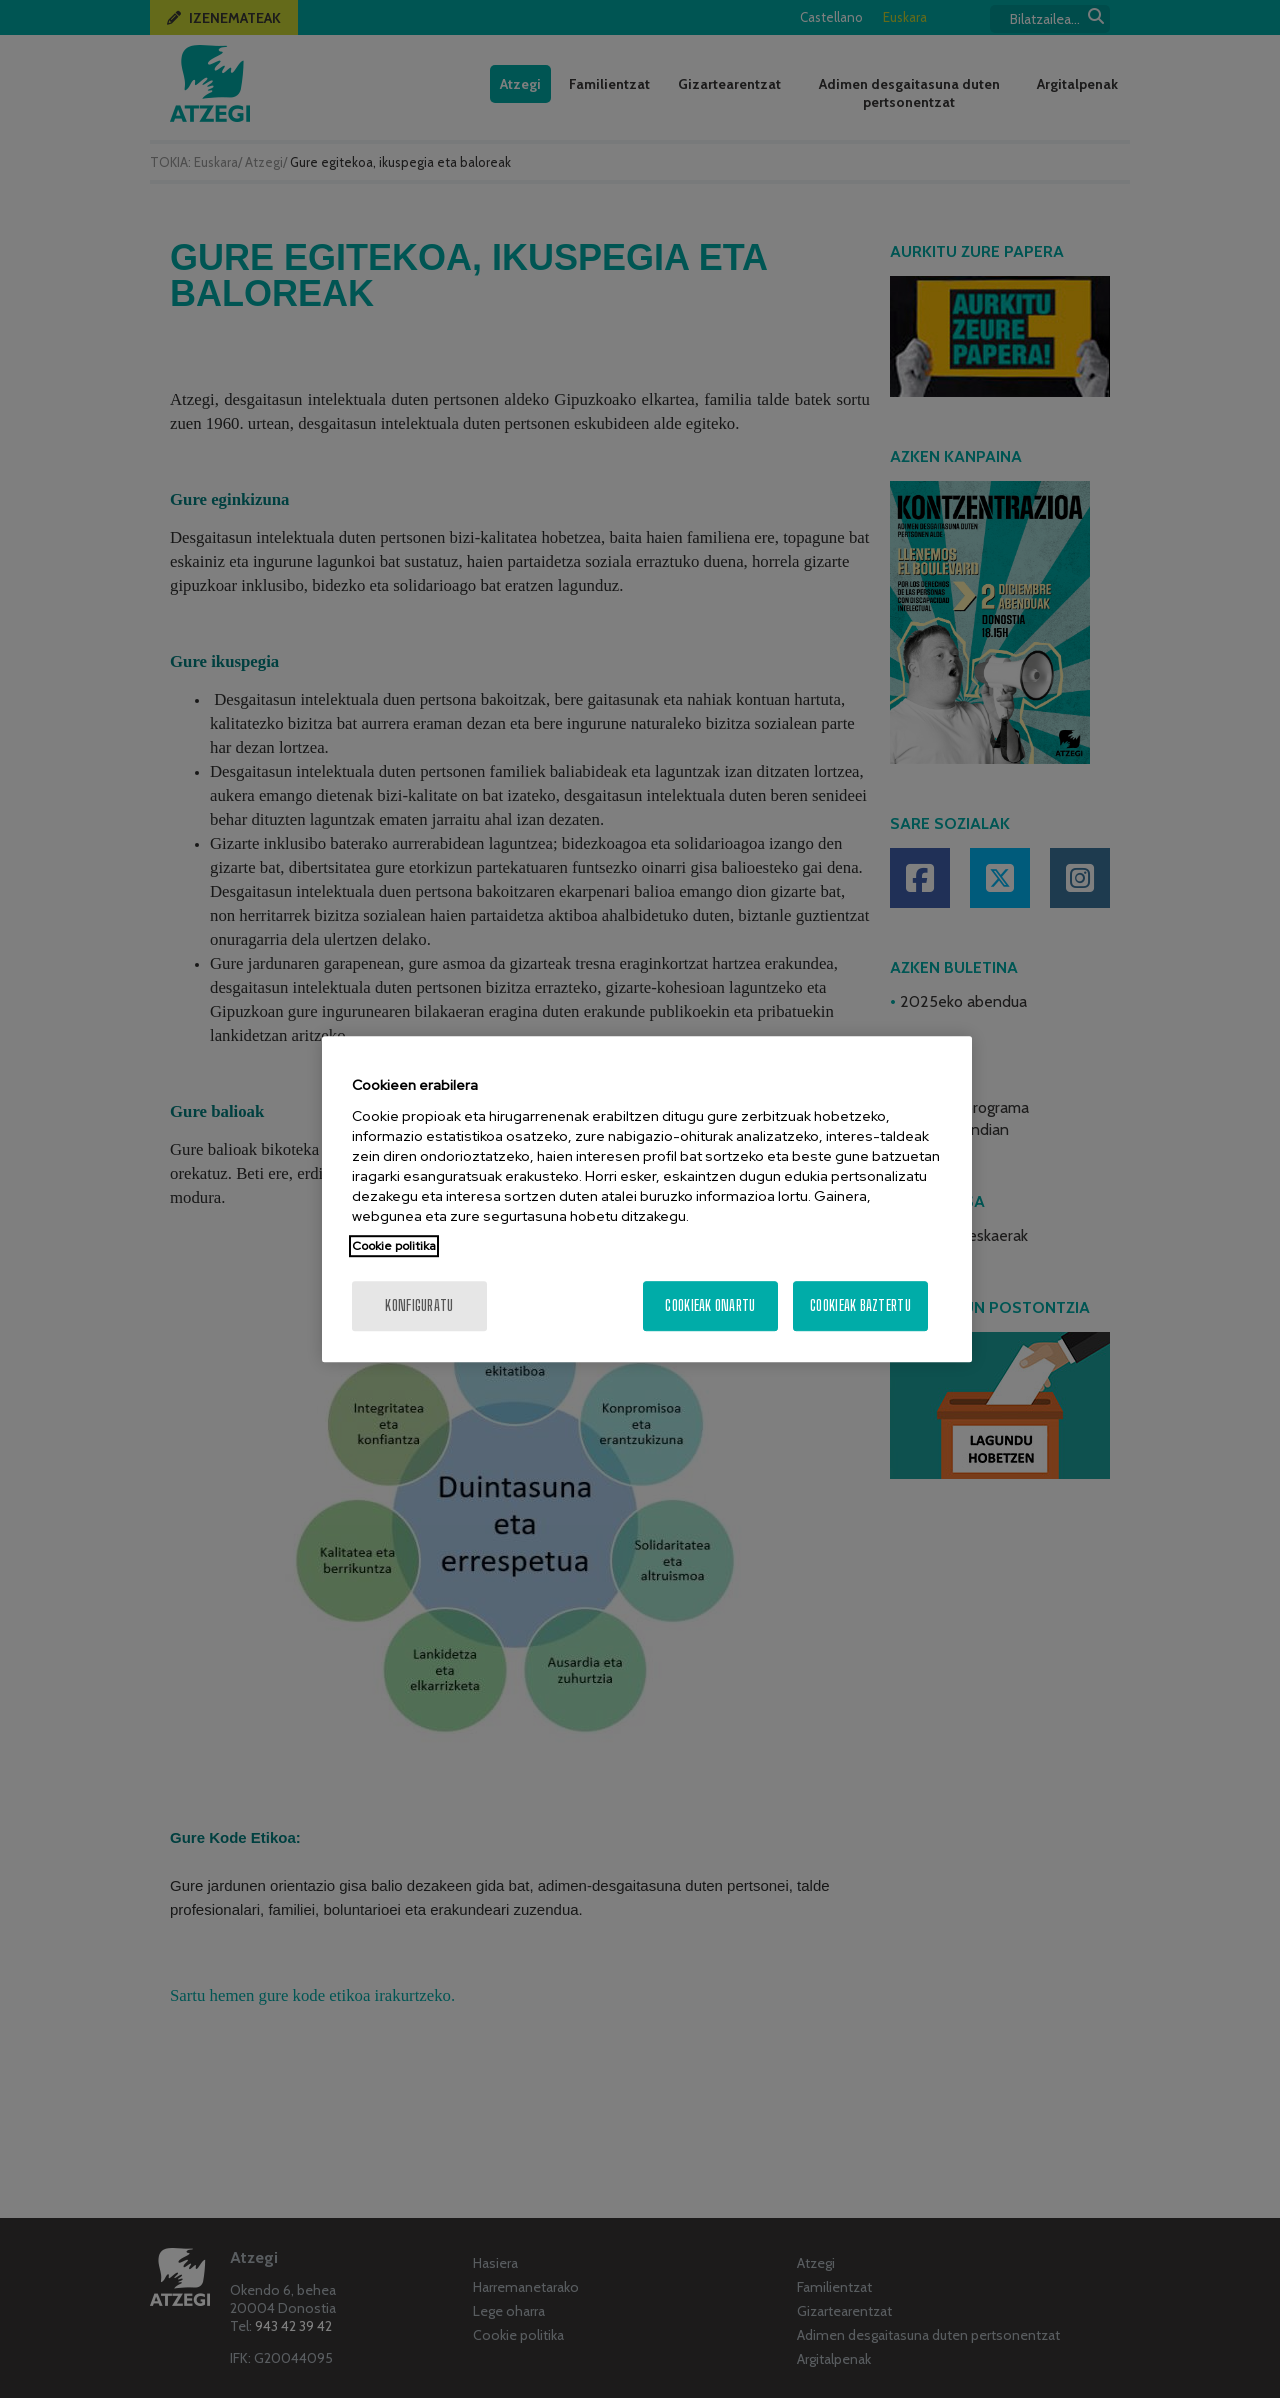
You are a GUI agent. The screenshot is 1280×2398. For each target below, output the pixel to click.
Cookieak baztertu (860, 1305)
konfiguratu (419, 1305)
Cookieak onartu (710, 1305)
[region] (647, 1199)
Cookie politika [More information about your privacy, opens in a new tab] (394, 1246)
